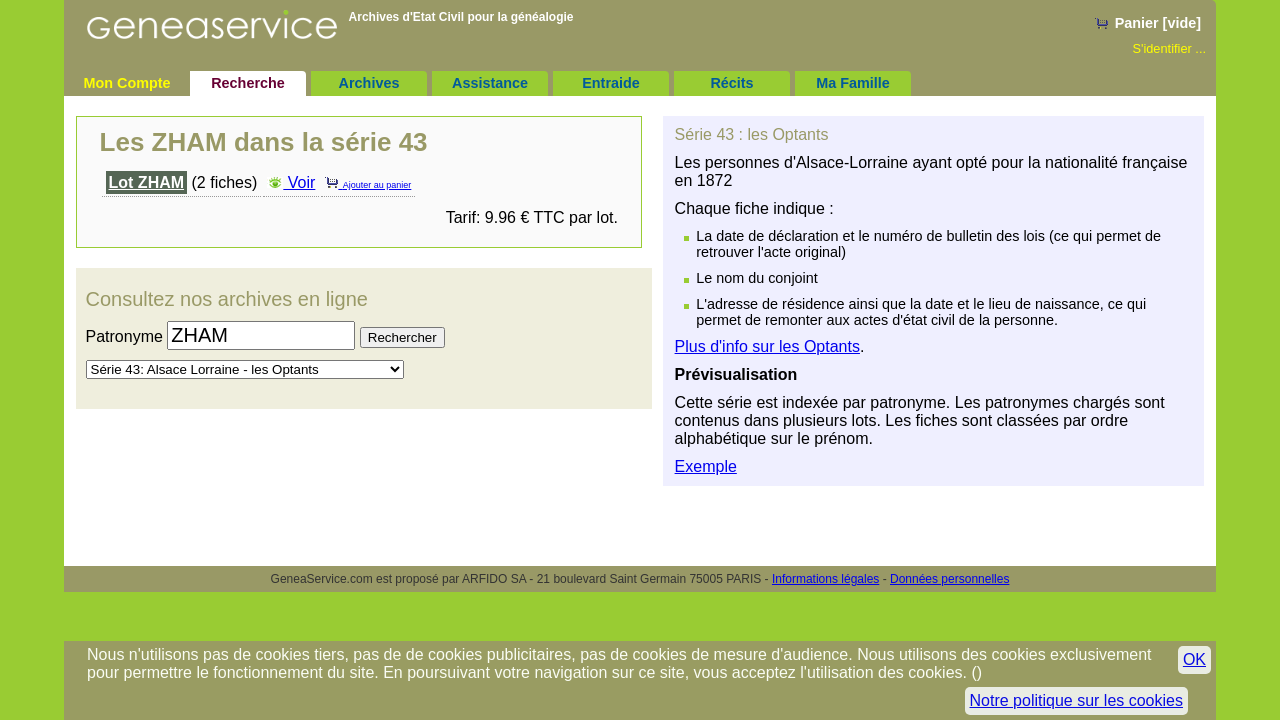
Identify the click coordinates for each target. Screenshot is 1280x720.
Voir (291, 182)
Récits (731, 83)
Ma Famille (853, 83)
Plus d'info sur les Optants (767, 346)
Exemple (706, 466)
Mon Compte (126, 83)
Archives (369, 83)
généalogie (542, 17)
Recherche (248, 83)
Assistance (490, 83)
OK (1194, 659)
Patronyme (124, 336)
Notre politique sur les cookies (1076, 700)
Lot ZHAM (147, 182)
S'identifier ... (1169, 48)
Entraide (611, 83)
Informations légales (825, 579)
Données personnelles (949, 579)
